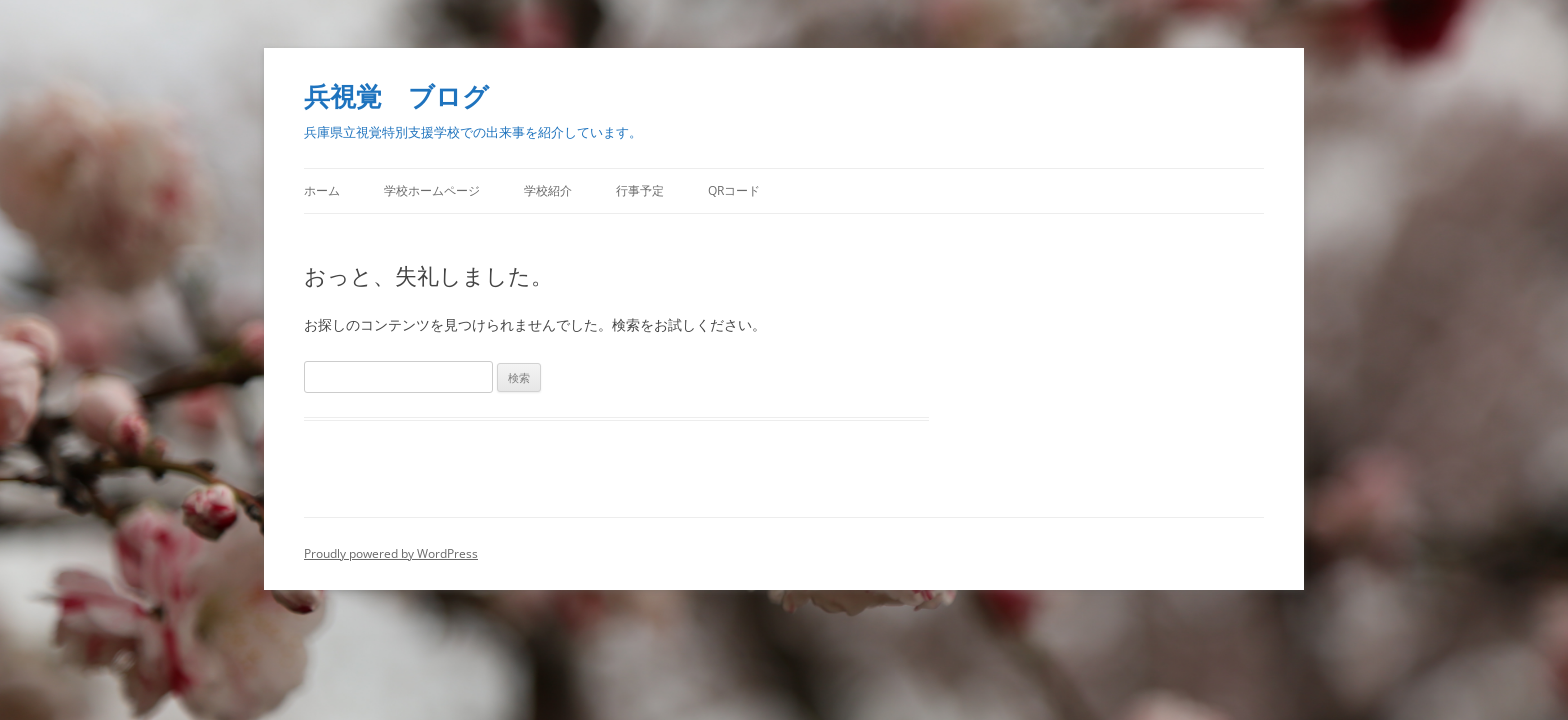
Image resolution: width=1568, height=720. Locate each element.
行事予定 (640, 190)
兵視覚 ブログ (396, 96)
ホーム (322, 190)
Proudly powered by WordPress (391, 553)
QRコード (734, 190)
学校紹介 (548, 190)
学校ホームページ (432, 190)
